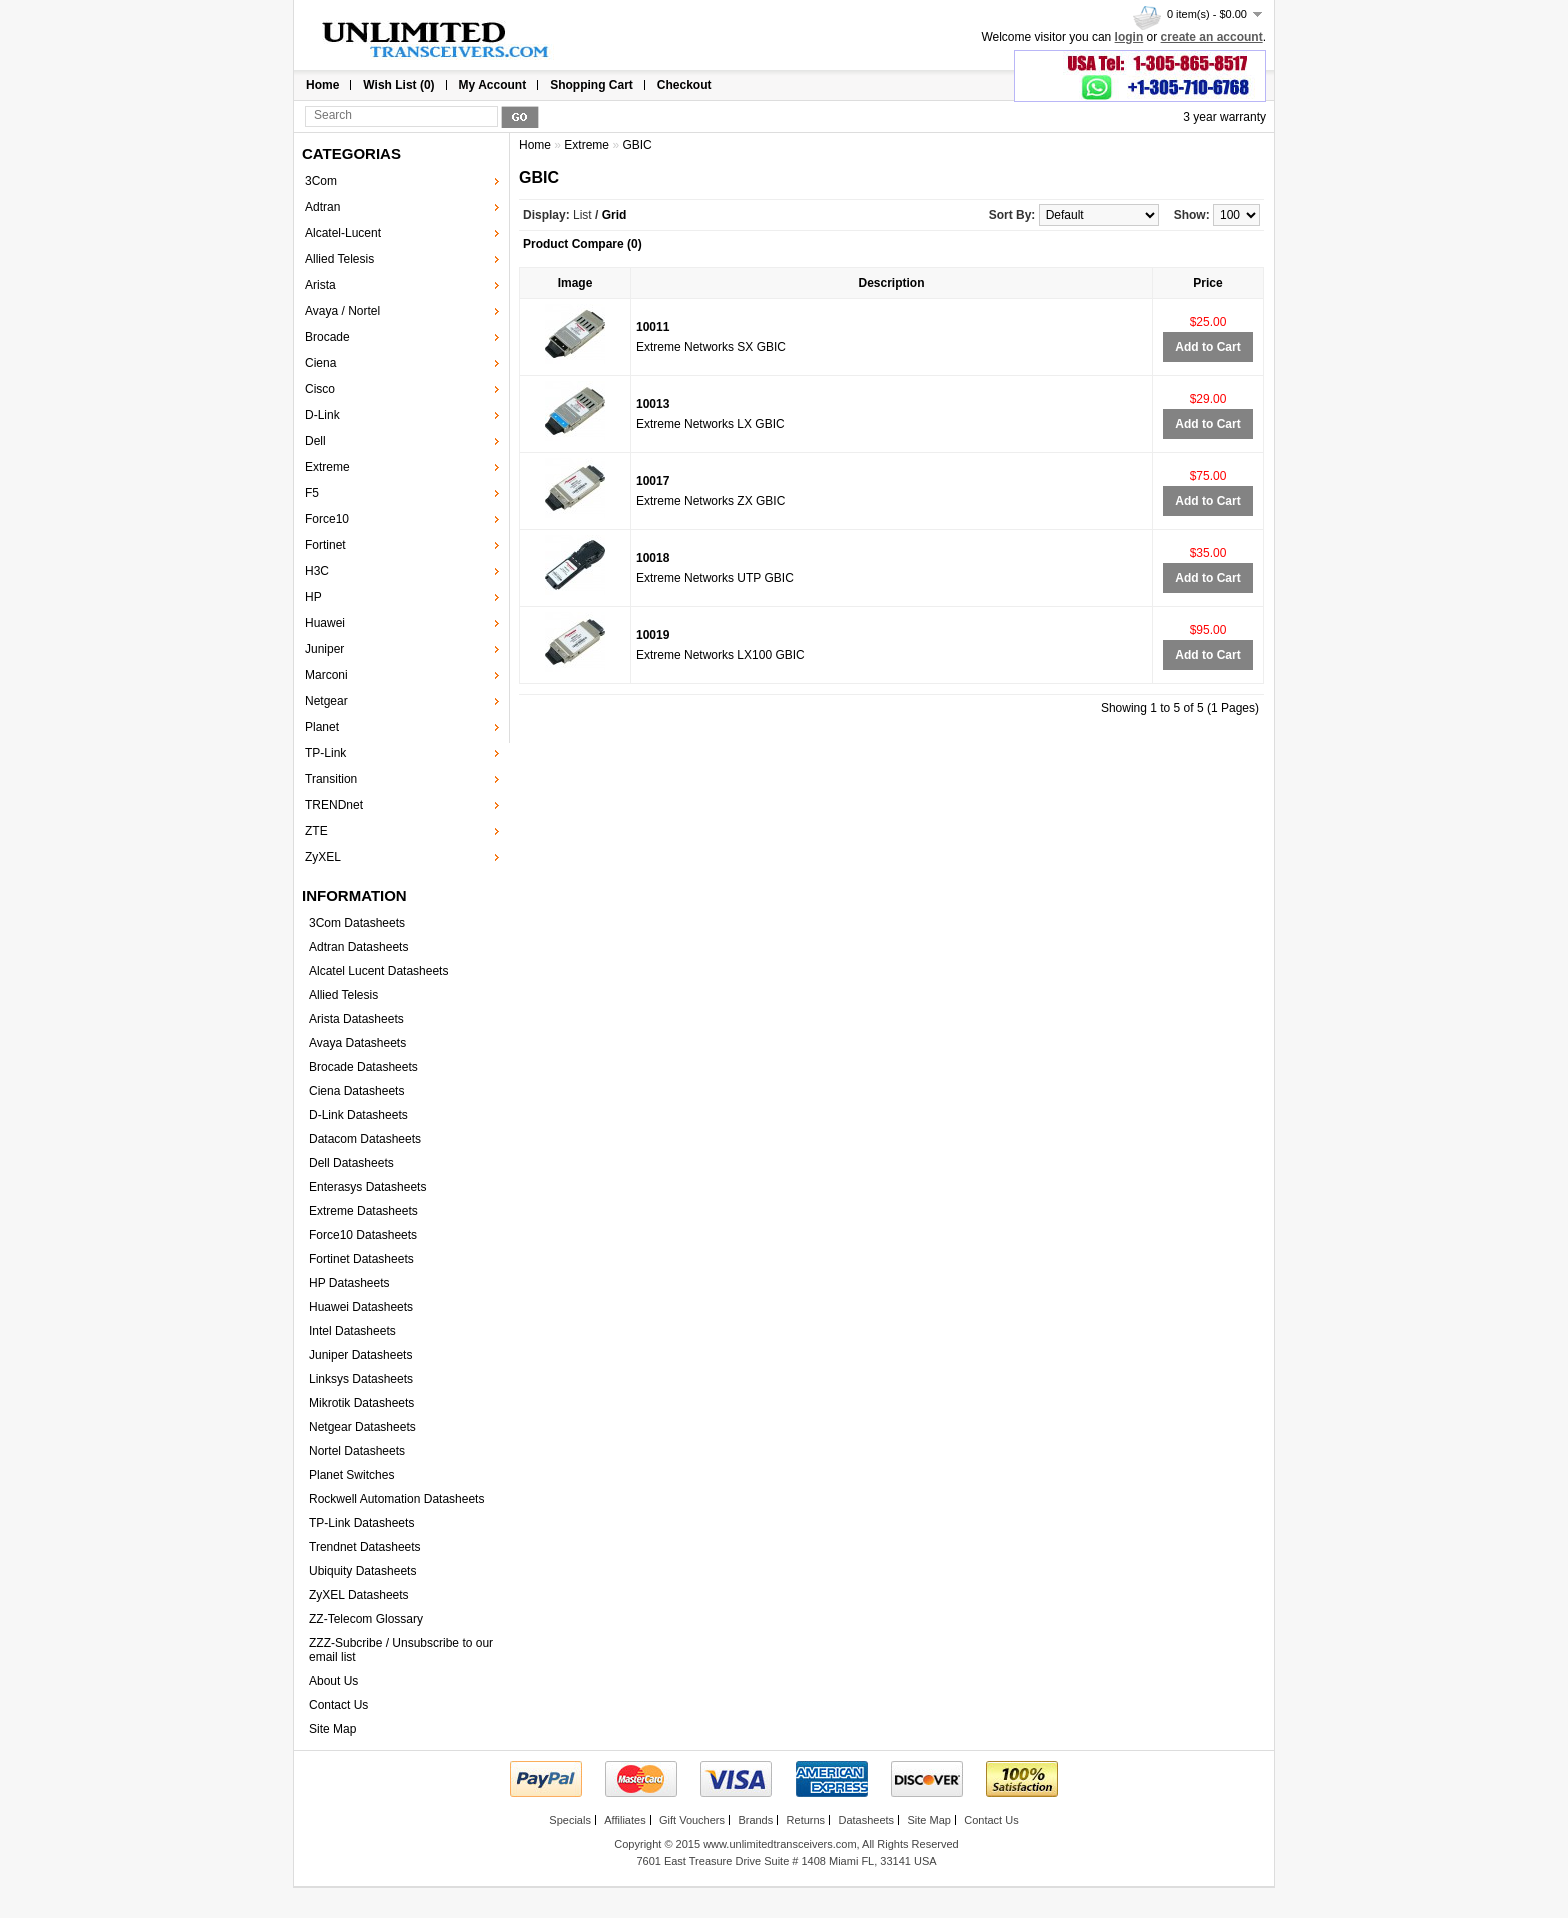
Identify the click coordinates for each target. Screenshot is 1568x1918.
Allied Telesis (339, 259)
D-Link (322, 415)
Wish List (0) (398, 85)
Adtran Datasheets (358, 947)
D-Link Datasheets (358, 1115)
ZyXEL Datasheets (359, 1595)
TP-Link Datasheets (361, 1523)
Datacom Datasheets (365, 1139)
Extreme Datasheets (363, 1211)
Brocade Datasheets (363, 1067)
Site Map (332, 1729)
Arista (320, 285)
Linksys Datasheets (361, 1379)
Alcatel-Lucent (343, 233)
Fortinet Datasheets (361, 1259)
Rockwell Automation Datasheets (396, 1499)
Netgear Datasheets (362, 1427)
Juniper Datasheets (360, 1355)
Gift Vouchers (692, 1820)
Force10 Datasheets (363, 1235)
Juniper (324, 649)
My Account (493, 85)
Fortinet (325, 545)
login (1129, 37)
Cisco (320, 389)
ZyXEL (323, 857)
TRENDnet (334, 805)
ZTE (316, 831)
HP (313, 597)
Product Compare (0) (582, 244)
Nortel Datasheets (357, 1451)
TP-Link (325, 753)
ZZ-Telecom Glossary (366, 1619)
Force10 (327, 519)
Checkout (684, 85)
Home (322, 85)
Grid (614, 215)
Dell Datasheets (351, 1163)
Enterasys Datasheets (367, 1187)
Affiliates (624, 1820)
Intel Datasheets (352, 1331)
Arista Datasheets (356, 1019)
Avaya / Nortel (342, 311)
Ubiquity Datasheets (362, 1571)
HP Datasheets (349, 1283)
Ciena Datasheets (356, 1091)
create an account (1212, 37)
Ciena (320, 363)
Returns (806, 1820)
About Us (333, 1681)
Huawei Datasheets (361, 1307)
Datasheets (866, 1820)
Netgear (326, 701)
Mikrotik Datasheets (361, 1403)
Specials (570, 1820)
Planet (322, 727)
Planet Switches (351, 1475)
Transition (331, 779)
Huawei (325, 623)
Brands (755, 1820)
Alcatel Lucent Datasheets (378, 971)
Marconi (326, 675)
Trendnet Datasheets (365, 1547)
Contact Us (338, 1705)
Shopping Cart (591, 85)
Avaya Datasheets (357, 1043)
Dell (315, 441)
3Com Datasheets (357, 923)
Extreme (327, 467)
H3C (317, 571)
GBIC (636, 145)
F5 (312, 493)
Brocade (327, 337)
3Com (321, 181)
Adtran (322, 207)
